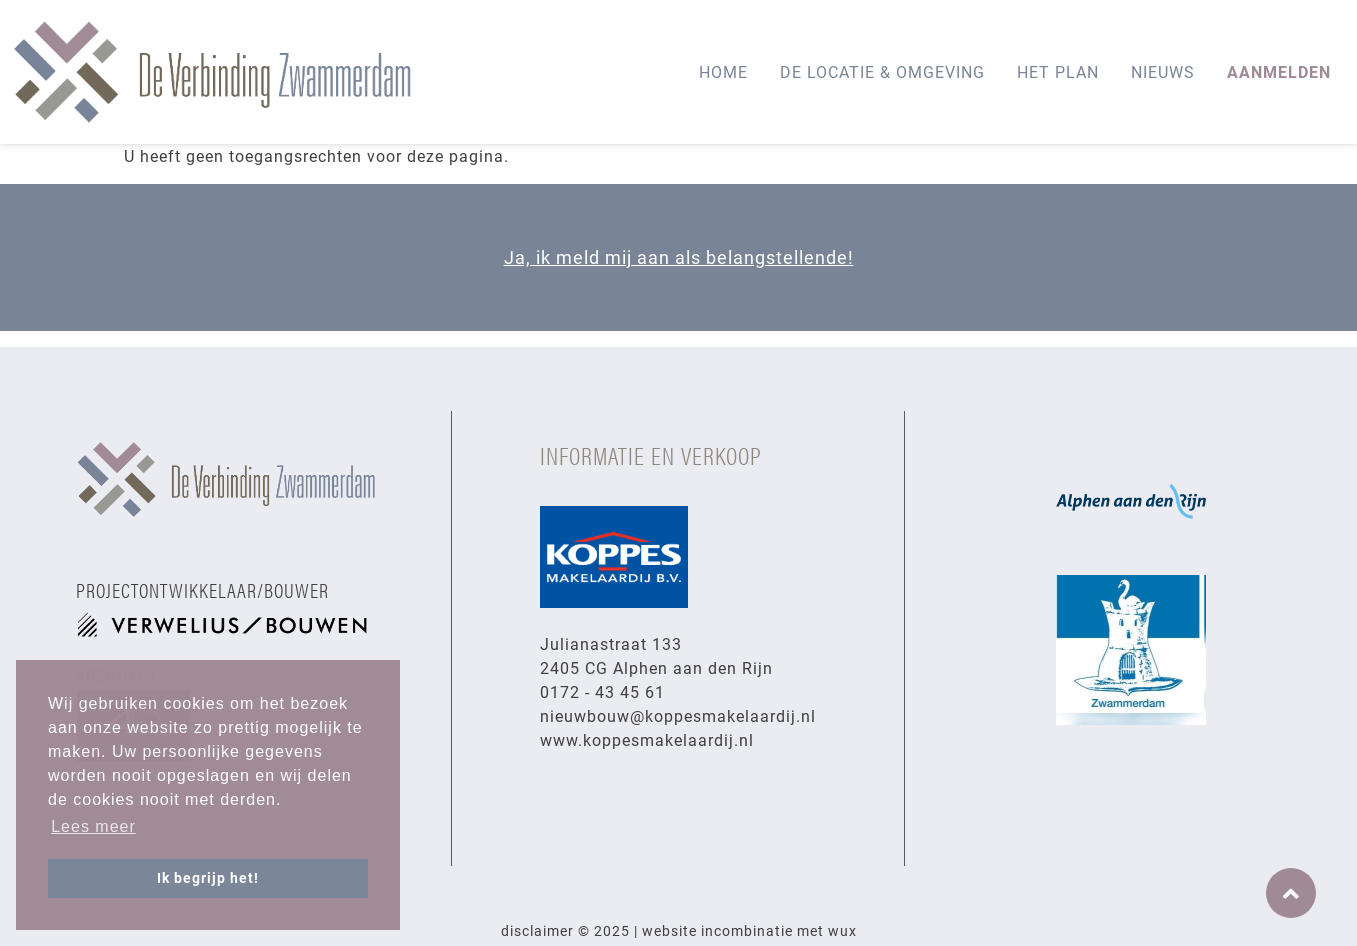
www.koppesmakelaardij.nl (647, 739)
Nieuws (1163, 71)
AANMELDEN (1279, 71)
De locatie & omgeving (882, 71)
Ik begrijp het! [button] (208, 877)
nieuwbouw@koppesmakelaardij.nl (678, 715)
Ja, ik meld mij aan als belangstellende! (679, 257)
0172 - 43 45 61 (602, 691)
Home (723, 71)
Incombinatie (747, 930)
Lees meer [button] (93, 826)
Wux (842, 930)
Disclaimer (537, 930)
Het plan (1058, 71)
